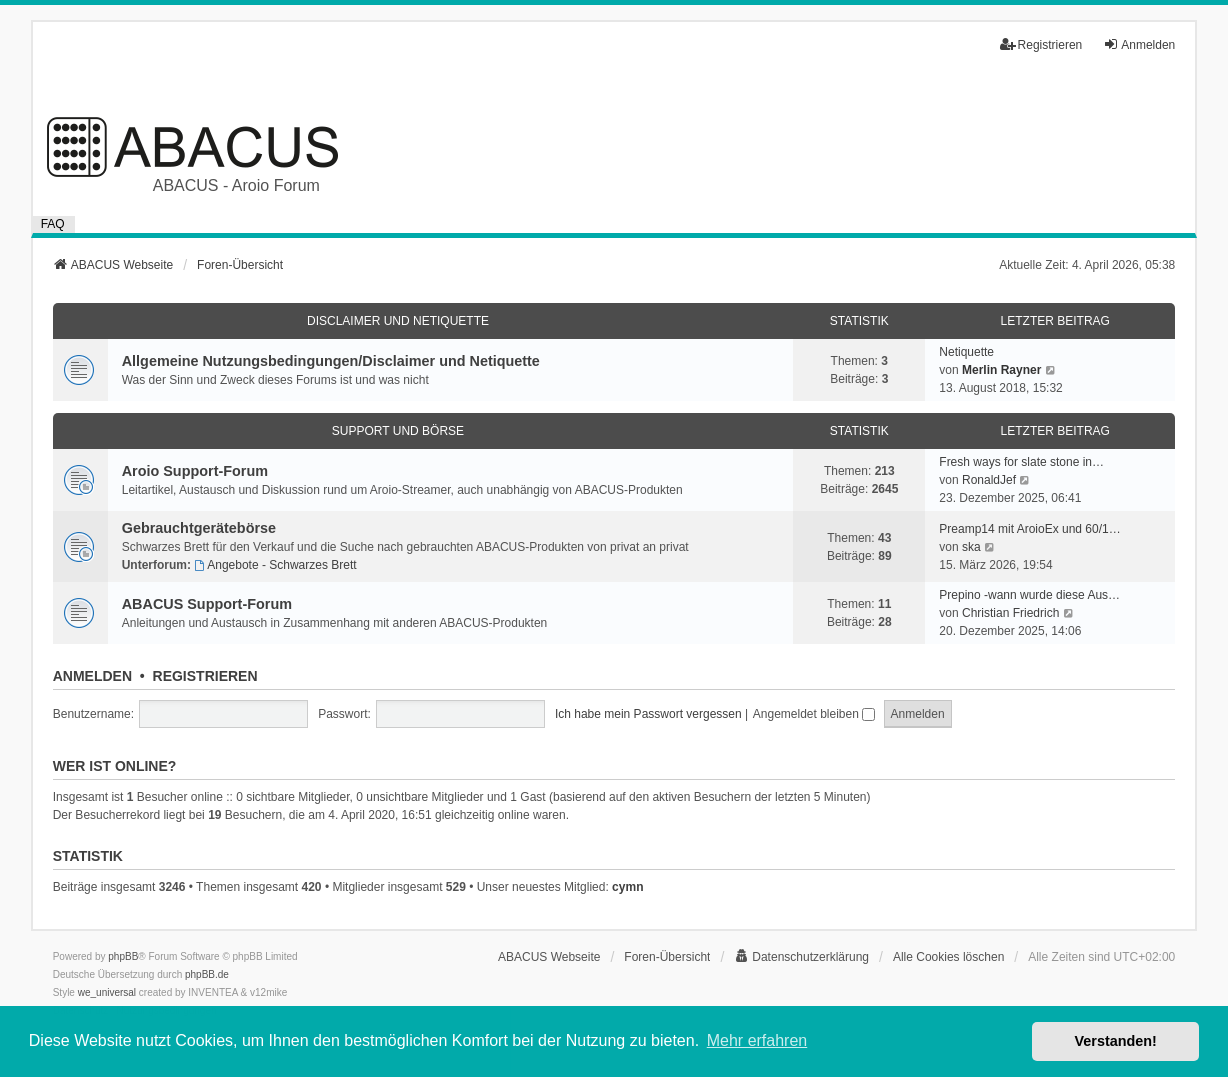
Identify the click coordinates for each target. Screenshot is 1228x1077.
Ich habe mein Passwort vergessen (648, 714)
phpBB (123, 956)
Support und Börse (398, 431)
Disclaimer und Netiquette (398, 321)
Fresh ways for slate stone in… (1021, 462)
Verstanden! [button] (1116, 1041)
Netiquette (966, 352)
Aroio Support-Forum (195, 471)
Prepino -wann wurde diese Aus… (1029, 595)
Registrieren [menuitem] (1041, 44)
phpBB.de (207, 974)
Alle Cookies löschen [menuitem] (948, 957)
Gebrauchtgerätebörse (199, 528)
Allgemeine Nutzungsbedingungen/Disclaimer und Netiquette (331, 361)
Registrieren (205, 676)
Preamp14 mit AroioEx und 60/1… (1029, 529)
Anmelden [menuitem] (1139, 44)
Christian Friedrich (1010, 613)
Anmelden (92, 676)
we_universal (107, 992)
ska (971, 547)
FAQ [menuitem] (53, 224)
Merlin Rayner (1001, 370)
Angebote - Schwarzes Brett (275, 565)
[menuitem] (801, 957)
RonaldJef (989, 480)
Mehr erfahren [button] (757, 1040)
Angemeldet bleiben (814, 714)
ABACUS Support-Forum (207, 604)
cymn (627, 887)
